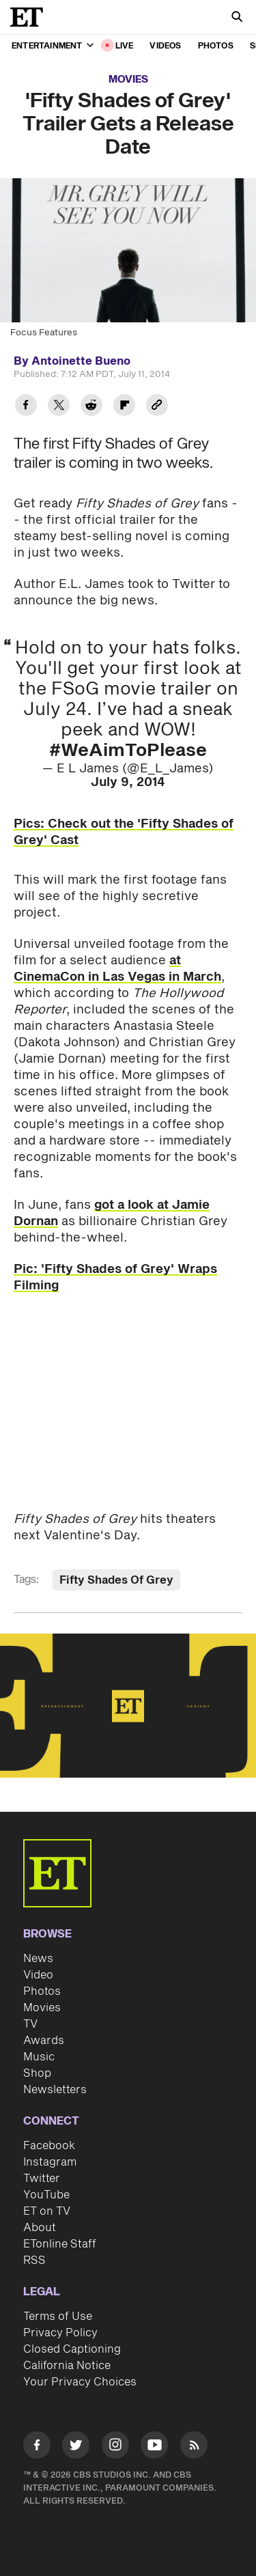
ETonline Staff (59, 2244)
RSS (34, 2260)
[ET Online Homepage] (30, 17)
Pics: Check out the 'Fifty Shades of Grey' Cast (123, 832)
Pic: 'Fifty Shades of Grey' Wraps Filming (115, 1277)
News (38, 1958)
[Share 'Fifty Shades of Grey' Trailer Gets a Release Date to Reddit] (91, 407)
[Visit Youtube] (154, 2447)
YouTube (46, 2195)
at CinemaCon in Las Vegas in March (117, 968)
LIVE (124, 46)
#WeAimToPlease (128, 750)
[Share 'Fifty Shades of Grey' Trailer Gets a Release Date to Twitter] (58, 407)
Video (38, 1975)
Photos (215, 46)
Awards (43, 2040)
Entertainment (53, 46)
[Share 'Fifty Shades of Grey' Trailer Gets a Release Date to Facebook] (26, 407)
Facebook (49, 2146)
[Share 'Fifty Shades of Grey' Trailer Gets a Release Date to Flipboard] (124, 407)
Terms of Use (57, 2316)
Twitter (41, 2178)
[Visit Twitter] (75, 2447)
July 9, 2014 (128, 782)
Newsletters (55, 2090)
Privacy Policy (60, 2333)
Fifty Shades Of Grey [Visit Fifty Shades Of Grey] (116, 1580)
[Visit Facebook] (37, 2447)
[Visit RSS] (194, 2447)
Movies (128, 79)
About (39, 2228)
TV (30, 2024)
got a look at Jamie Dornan (112, 1213)
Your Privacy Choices (80, 2382)
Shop (37, 2073)
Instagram (49, 2162)
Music (39, 2057)
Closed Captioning (72, 2349)
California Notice (67, 2365)
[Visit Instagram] (115, 2447)
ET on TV (46, 2211)
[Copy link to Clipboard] (157, 407)
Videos (165, 46)
